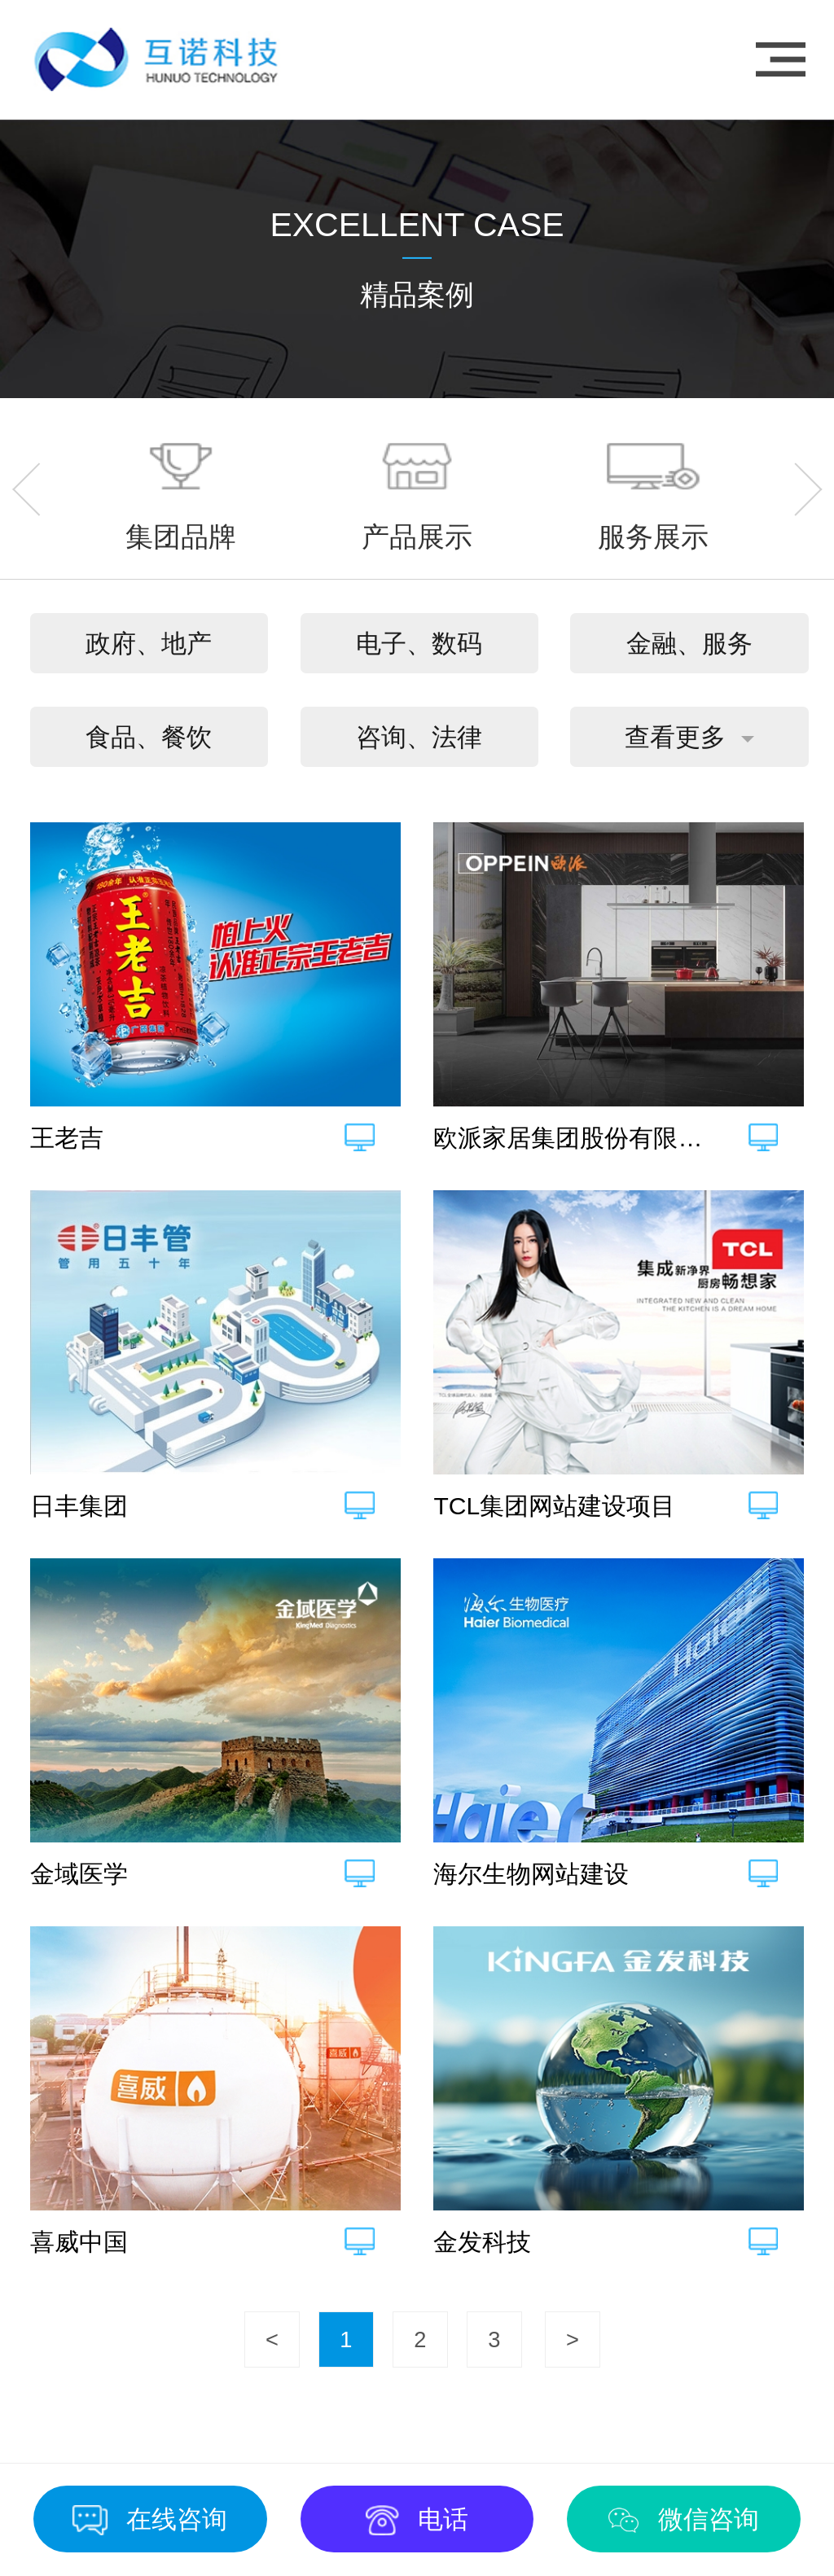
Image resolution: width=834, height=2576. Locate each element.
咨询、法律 (419, 737)
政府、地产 (149, 643)
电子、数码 (419, 643)
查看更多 (675, 737)
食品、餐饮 (149, 737)
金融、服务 (689, 643)
